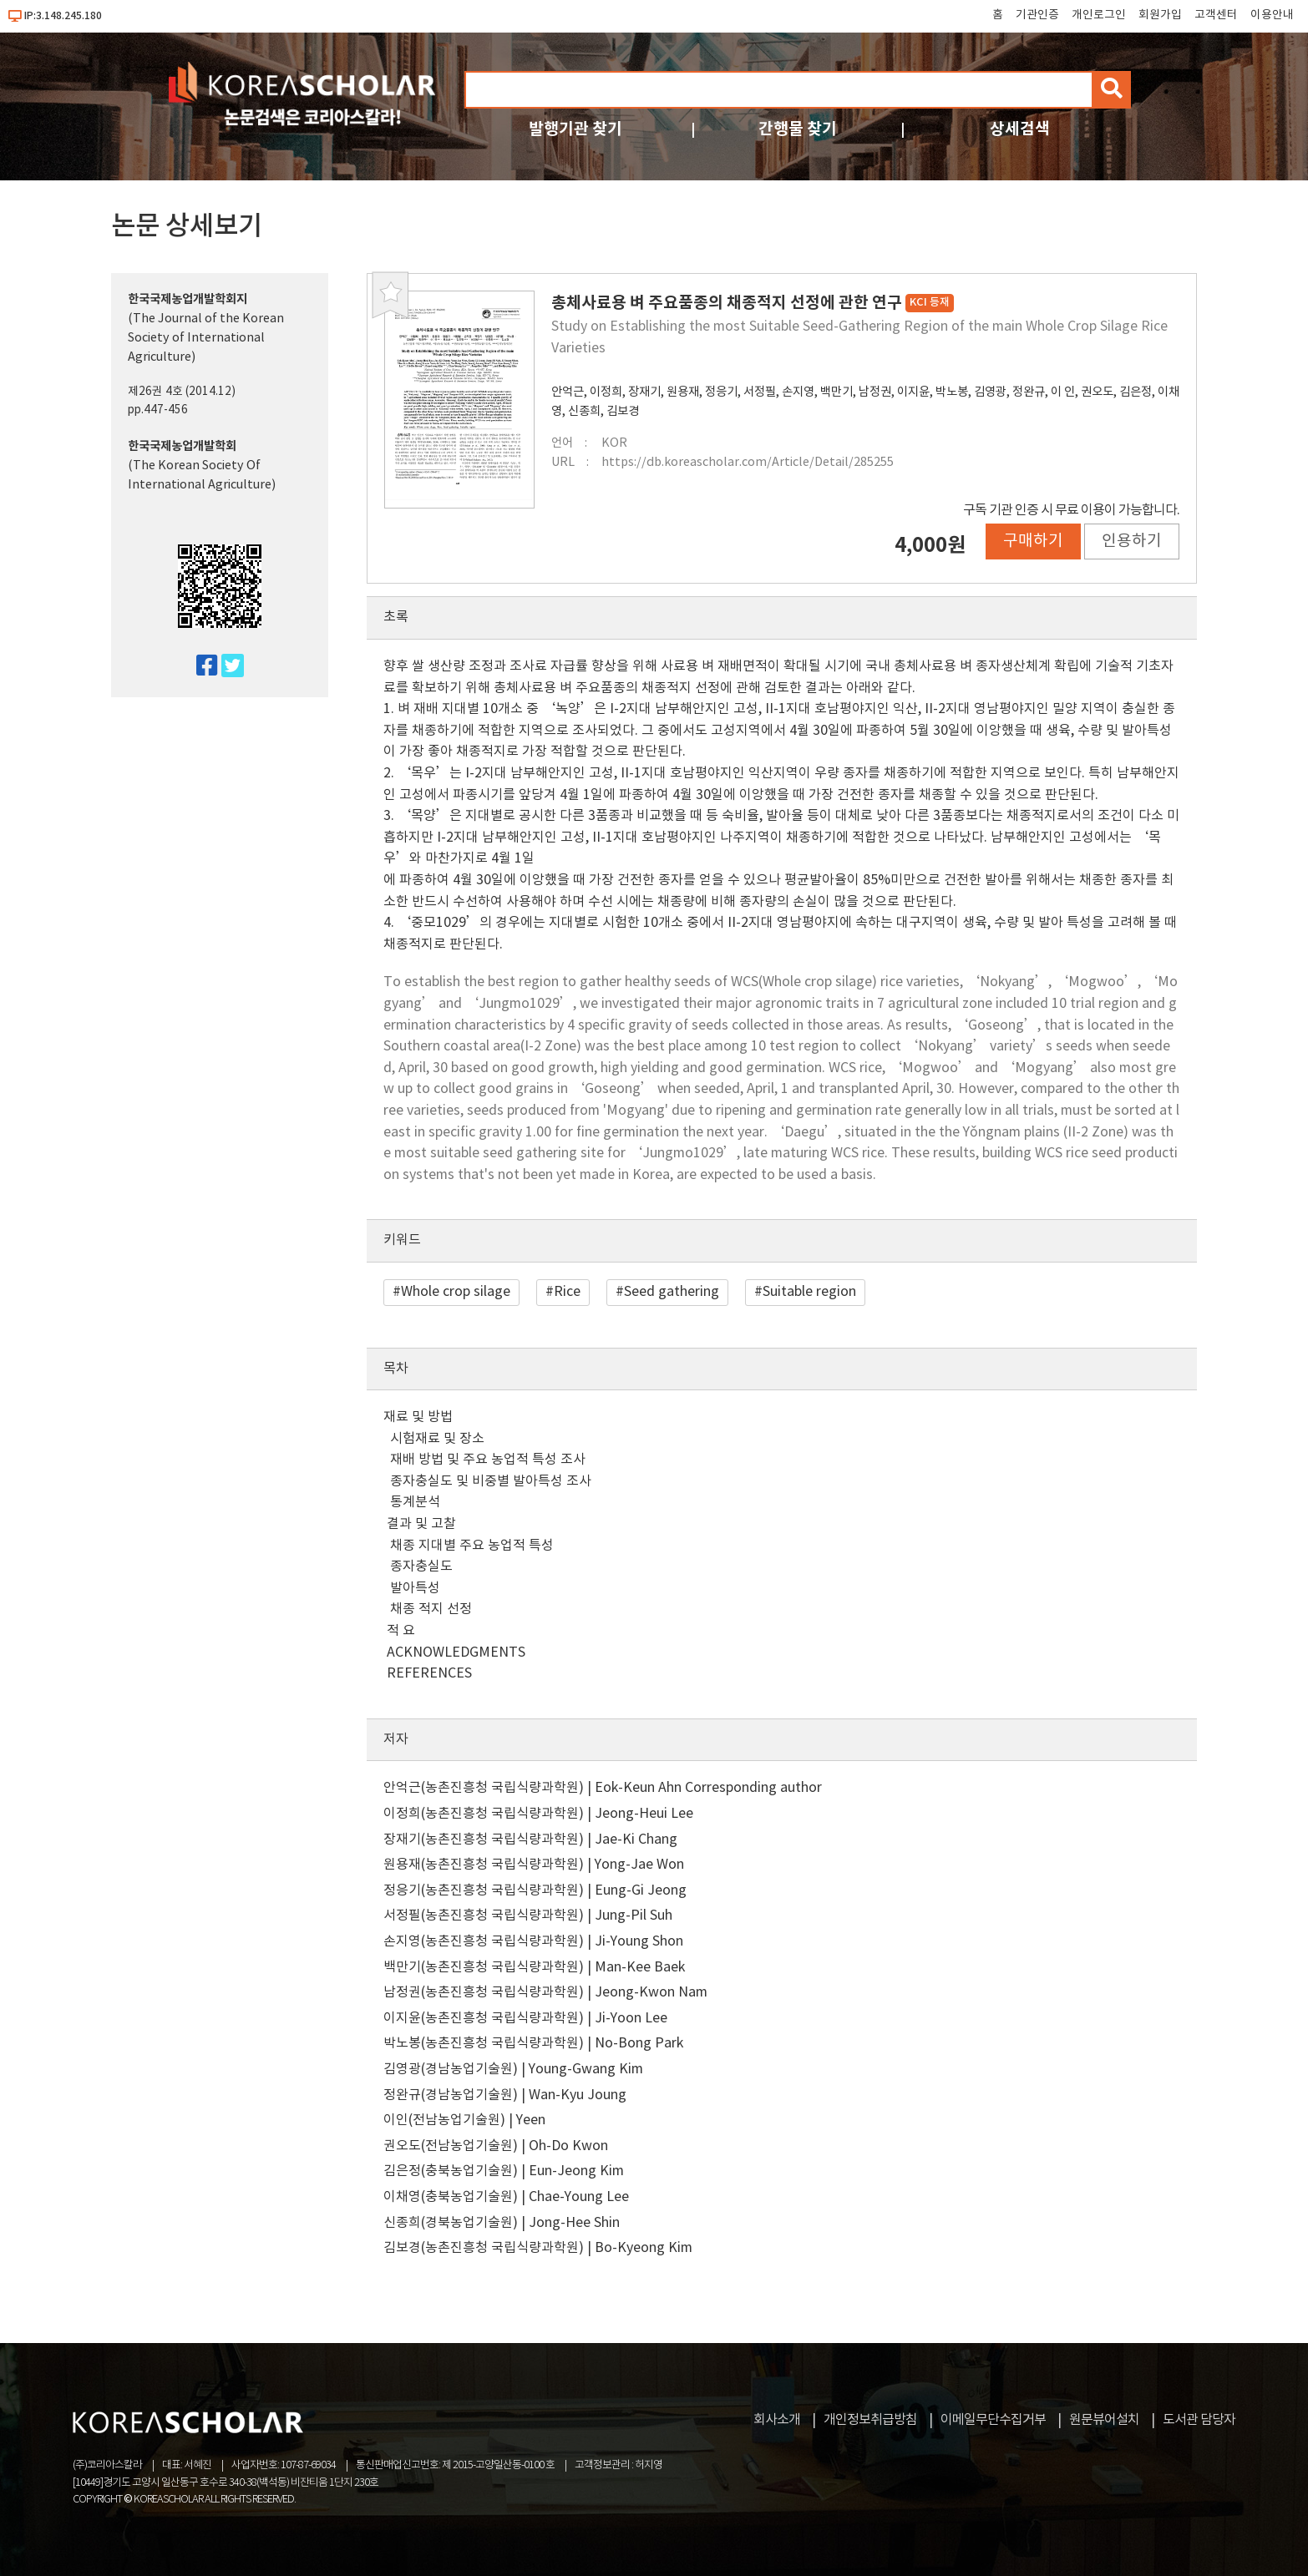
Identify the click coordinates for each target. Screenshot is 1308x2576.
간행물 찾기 (797, 129)
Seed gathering (671, 1291)
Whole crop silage (455, 1291)
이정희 (606, 392)
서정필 (759, 392)
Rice (567, 1291)
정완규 (1028, 392)
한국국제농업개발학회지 (187, 299)
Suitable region (809, 1291)
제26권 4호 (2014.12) (182, 391)
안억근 (567, 392)
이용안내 (1272, 15)
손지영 (798, 392)
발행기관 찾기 (575, 129)
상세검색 (1020, 129)
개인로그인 (1099, 15)
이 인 (1063, 392)
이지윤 (913, 392)
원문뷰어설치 (1104, 2419)
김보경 (622, 411)
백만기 (836, 392)
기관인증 (1037, 15)
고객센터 (1216, 15)
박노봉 (951, 392)
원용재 (683, 392)
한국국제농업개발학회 (182, 446)
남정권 (875, 392)
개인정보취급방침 (870, 2419)
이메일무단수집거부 (993, 2419)
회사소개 (776, 2419)
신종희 (584, 411)
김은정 (1135, 392)
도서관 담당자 (1199, 2419)
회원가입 (1160, 15)
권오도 (1097, 392)
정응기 (721, 392)
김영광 (990, 392)
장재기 (644, 392)
